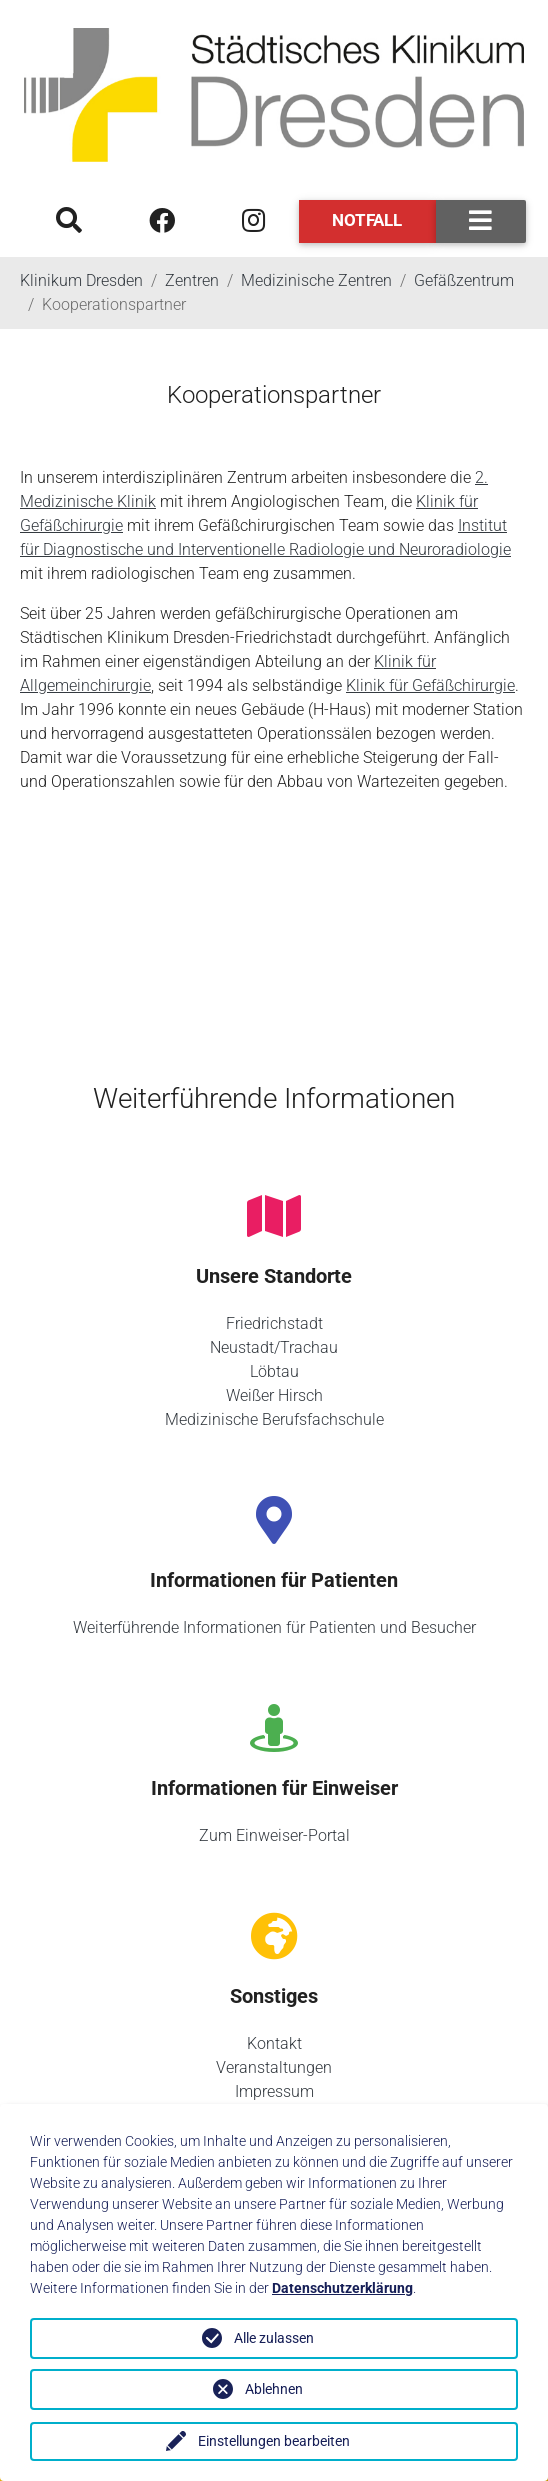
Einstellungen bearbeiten (274, 2441)
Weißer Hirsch (274, 1395)
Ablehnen (274, 2389)
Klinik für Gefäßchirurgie (430, 685)
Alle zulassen (274, 2338)
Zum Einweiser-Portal (274, 1835)
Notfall (367, 220)
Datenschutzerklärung (342, 2288)
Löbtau (274, 1371)
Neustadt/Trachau (274, 1347)
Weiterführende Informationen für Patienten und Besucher (274, 1627)
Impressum (274, 2091)
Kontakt (274, 2043)
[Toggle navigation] (481, 221)
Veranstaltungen (274, 2067)
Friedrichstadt (274, 1323)
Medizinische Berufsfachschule (274, 1419)
